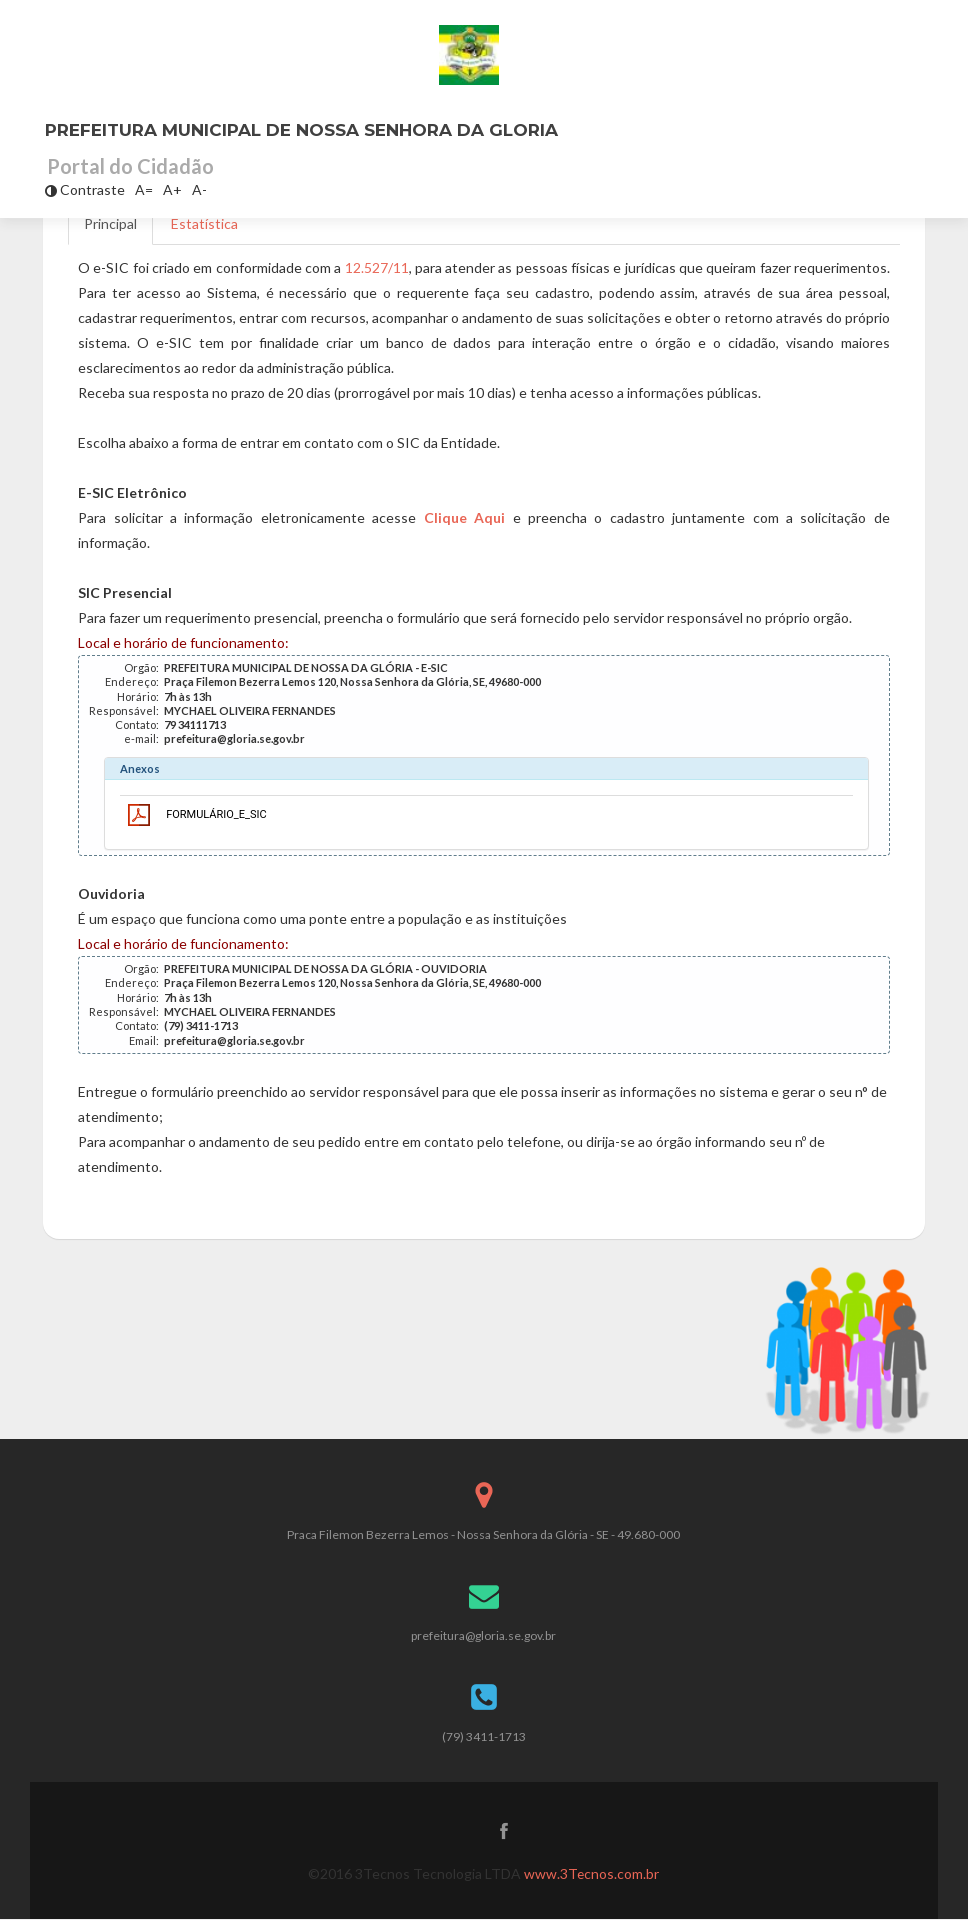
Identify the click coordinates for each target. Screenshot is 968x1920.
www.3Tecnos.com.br (592, 1874)
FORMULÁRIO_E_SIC (216, 814)
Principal (110, 223)
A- (199, 189)
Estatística (204, 223)
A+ (172, 189)
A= (144, 189)
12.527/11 (377, 267)
